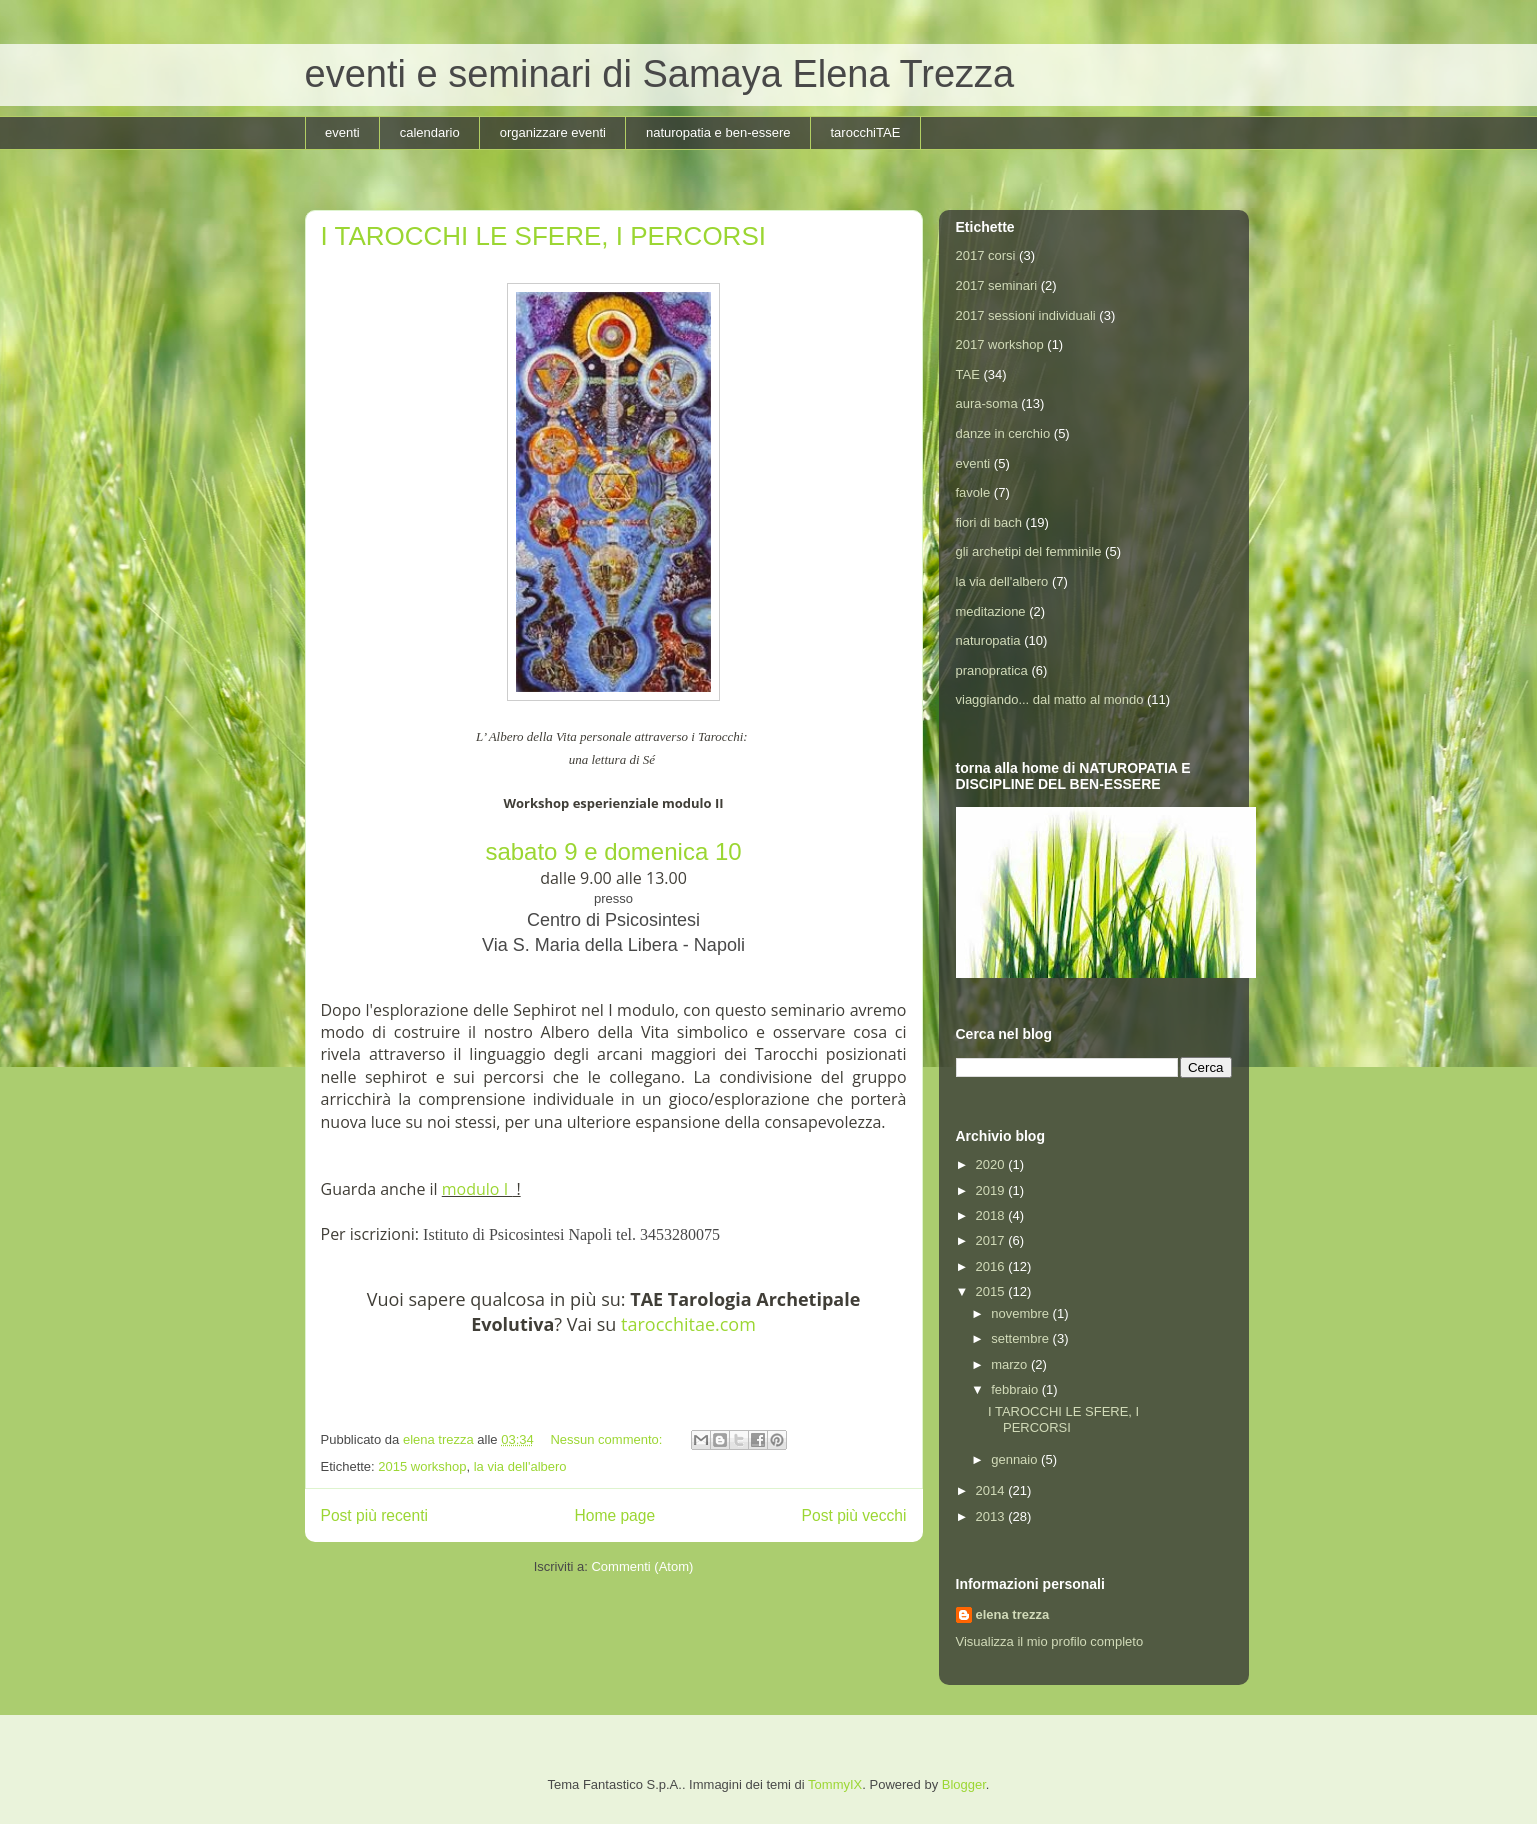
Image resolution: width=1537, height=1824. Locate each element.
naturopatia (988, 640)
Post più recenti (374, 1515)
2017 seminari (997, 285)
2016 (992, 1266)
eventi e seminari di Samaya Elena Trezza (660, 74)
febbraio (1016, 1389)
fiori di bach (989, 522)
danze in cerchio (1003, 433)
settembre (1021, 1338)
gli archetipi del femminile (1029, 551)
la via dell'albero (520, 1466)
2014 (992, 1490)
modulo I (477, 1189)
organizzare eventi (553, 132)
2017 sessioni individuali (1026, 315)
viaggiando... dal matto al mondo (1050, 699)
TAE (968, 374)
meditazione (991, 611)
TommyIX (835, 1784)
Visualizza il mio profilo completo (1050, 1641)
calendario (430, 132)
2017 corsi (986, 255)
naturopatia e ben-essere (718, 132)
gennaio (1016, 1459)
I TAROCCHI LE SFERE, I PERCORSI (543, 236)
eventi (342, 132)
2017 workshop (1000, 344)
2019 (992, 1190)
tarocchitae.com (688, 1324)
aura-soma (987, 403)
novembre (1021, 1313)
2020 (992, 1164)
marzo (1011, 1364)
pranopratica (992, 670)
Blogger (964, 1784)
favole (973, 492)
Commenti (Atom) (642, 1566)
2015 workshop (422, 1466)
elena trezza (1013, 1614)
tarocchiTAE (865, 132)
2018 (992, 1215)
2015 (992, 1291)
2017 (992, 1240)
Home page (614, 1515)
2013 (992, 1516)
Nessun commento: (608, 1439)
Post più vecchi (854, 1515)
